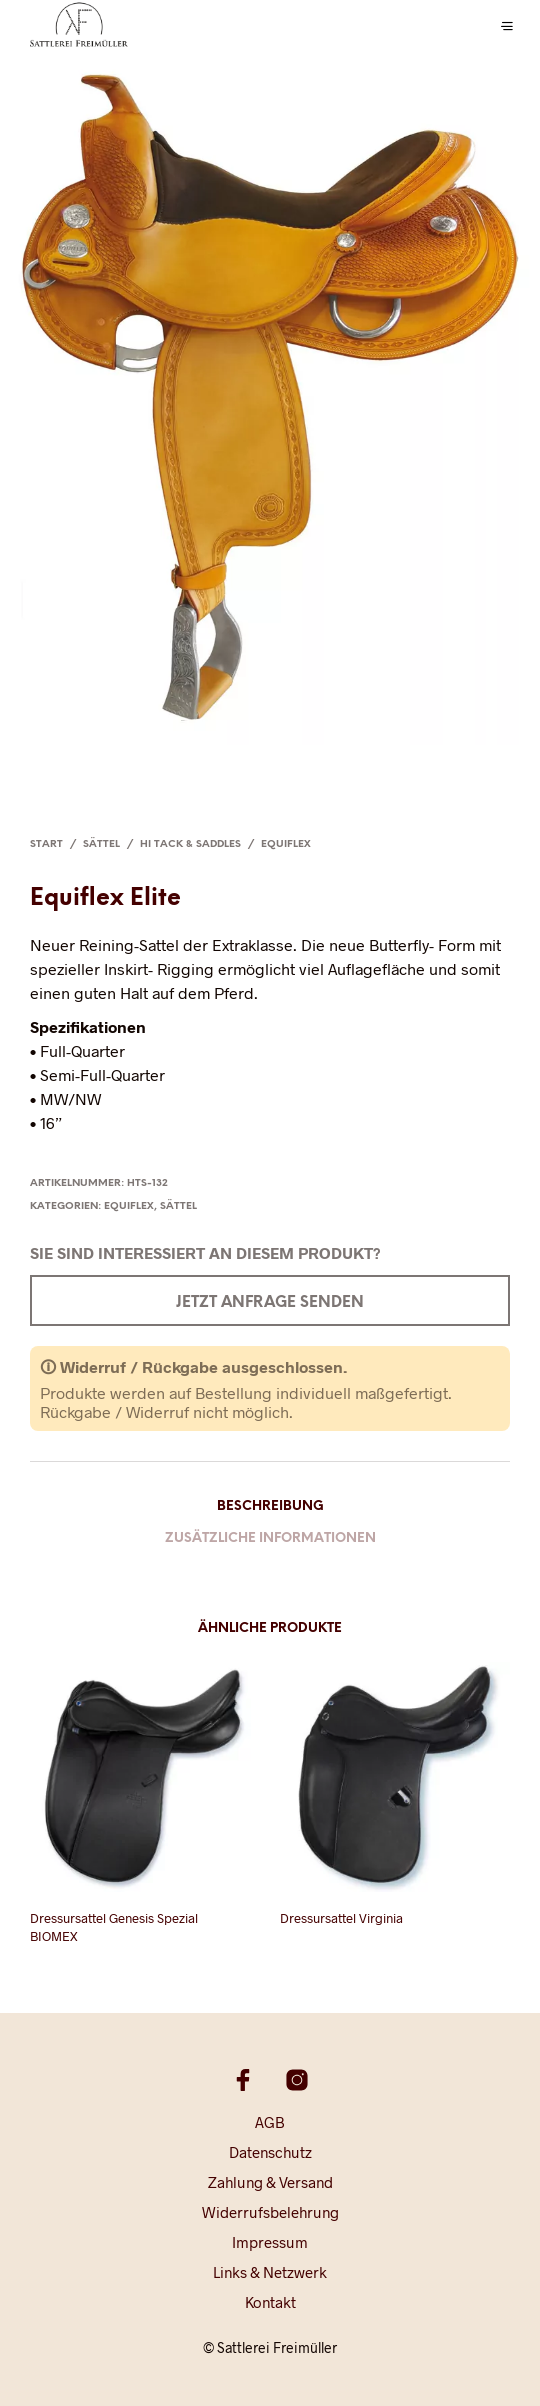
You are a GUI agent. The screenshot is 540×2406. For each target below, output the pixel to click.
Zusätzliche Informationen (270, 1538)
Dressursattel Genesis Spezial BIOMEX (114, 1927)
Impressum (270, 2242)
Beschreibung (270, 1506)
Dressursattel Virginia (341, 1918)
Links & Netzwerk (270, 2272)
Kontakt (270, 2302)
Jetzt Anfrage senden (270, 1303)
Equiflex (286, 844)
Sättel (101, 844)
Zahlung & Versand (270, 2182)
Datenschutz (270, 2152)
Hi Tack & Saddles (190, 844)
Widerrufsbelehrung (270, 2212)
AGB (270, 2122)
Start (46, 844)
